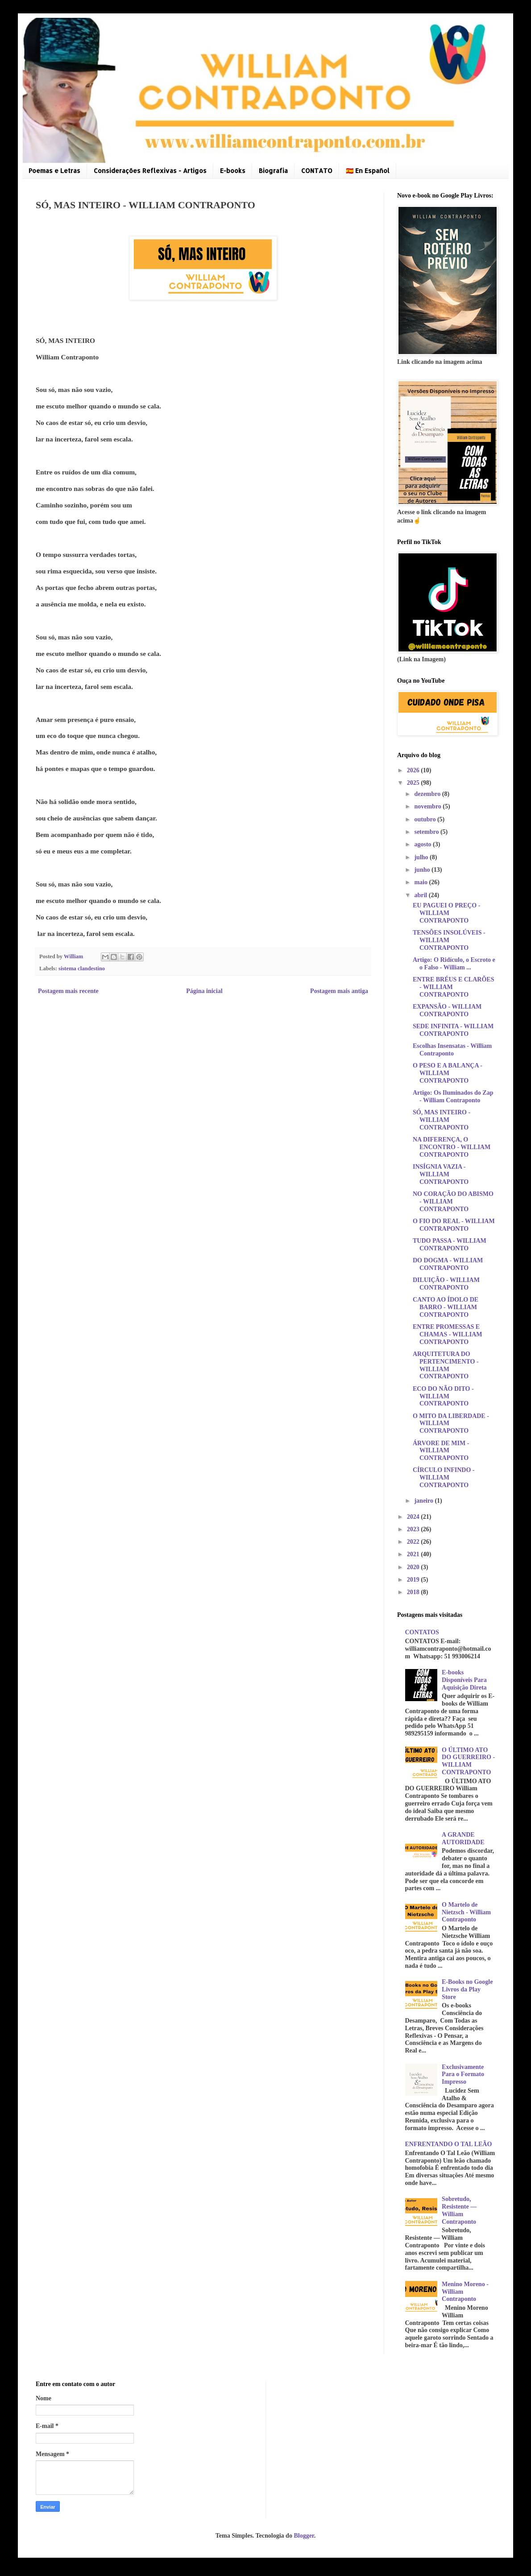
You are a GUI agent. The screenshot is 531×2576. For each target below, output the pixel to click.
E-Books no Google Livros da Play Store (467, 1989)
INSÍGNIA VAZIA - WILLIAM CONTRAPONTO (441, 1174)
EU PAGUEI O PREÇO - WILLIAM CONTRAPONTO (446, 913)
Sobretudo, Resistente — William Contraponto (459, 2210)
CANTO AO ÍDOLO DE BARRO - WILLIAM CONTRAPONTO (445, 1307)
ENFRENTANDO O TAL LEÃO (448, 2144)
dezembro (428, 794)
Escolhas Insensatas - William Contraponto (452, 1050)
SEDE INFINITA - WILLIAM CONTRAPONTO (453, 1030)
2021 (414, 1554)
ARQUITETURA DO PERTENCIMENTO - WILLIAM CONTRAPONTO (446, 1365)
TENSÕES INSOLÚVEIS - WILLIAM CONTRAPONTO (449, 940)
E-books (232, 170)
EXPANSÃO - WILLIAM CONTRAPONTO (447, 1010)
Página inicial (204, 991)
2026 (414, 770)
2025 (414, 782)
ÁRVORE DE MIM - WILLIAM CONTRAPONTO (441, 1451)
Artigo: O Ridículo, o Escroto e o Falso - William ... (454, 963)
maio (421, 882)
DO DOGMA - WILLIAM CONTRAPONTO (448, 1264)
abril (421, 895)
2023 (414, 1529)
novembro (428, 806)
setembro (427, 831)
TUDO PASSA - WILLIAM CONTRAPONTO (449, 1244)
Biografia (273, 170)
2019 (414, 1579)
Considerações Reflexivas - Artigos (150, 170)
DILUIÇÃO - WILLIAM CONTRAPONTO (446, 1284)
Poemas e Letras (54, 170)
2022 (414, 1541)
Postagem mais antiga (339, 991)
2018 (414, 1592)
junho (422, 869)
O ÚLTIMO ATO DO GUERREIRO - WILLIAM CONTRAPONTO (468, 1761)
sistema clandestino (81, 968)
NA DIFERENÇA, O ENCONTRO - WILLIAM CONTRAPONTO (451, 1147)
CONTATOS (422, 1632)
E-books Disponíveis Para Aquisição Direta (464, 1680)
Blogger (304, 2535)
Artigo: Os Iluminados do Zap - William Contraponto (453, 1096)
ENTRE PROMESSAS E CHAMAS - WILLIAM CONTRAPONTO (447, 1334)
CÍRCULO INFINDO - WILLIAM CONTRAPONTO (443, 1477)
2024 (414, 1516)
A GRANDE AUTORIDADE (463, 1838)
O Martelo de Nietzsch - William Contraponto (466, 1912)
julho (422, 857)
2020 (414, 1567)
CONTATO (316, 170)
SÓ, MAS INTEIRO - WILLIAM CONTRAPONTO (441, 1120)
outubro (425, 819)
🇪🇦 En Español (368, 170)
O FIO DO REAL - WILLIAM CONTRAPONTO (454, 1225)
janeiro (424, 1500)
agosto (423, 844)
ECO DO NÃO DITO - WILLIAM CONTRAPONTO (443, 1396)
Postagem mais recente (68, 991)
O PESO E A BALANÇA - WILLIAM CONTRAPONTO (447, 1073)
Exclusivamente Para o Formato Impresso (463, 2075)
